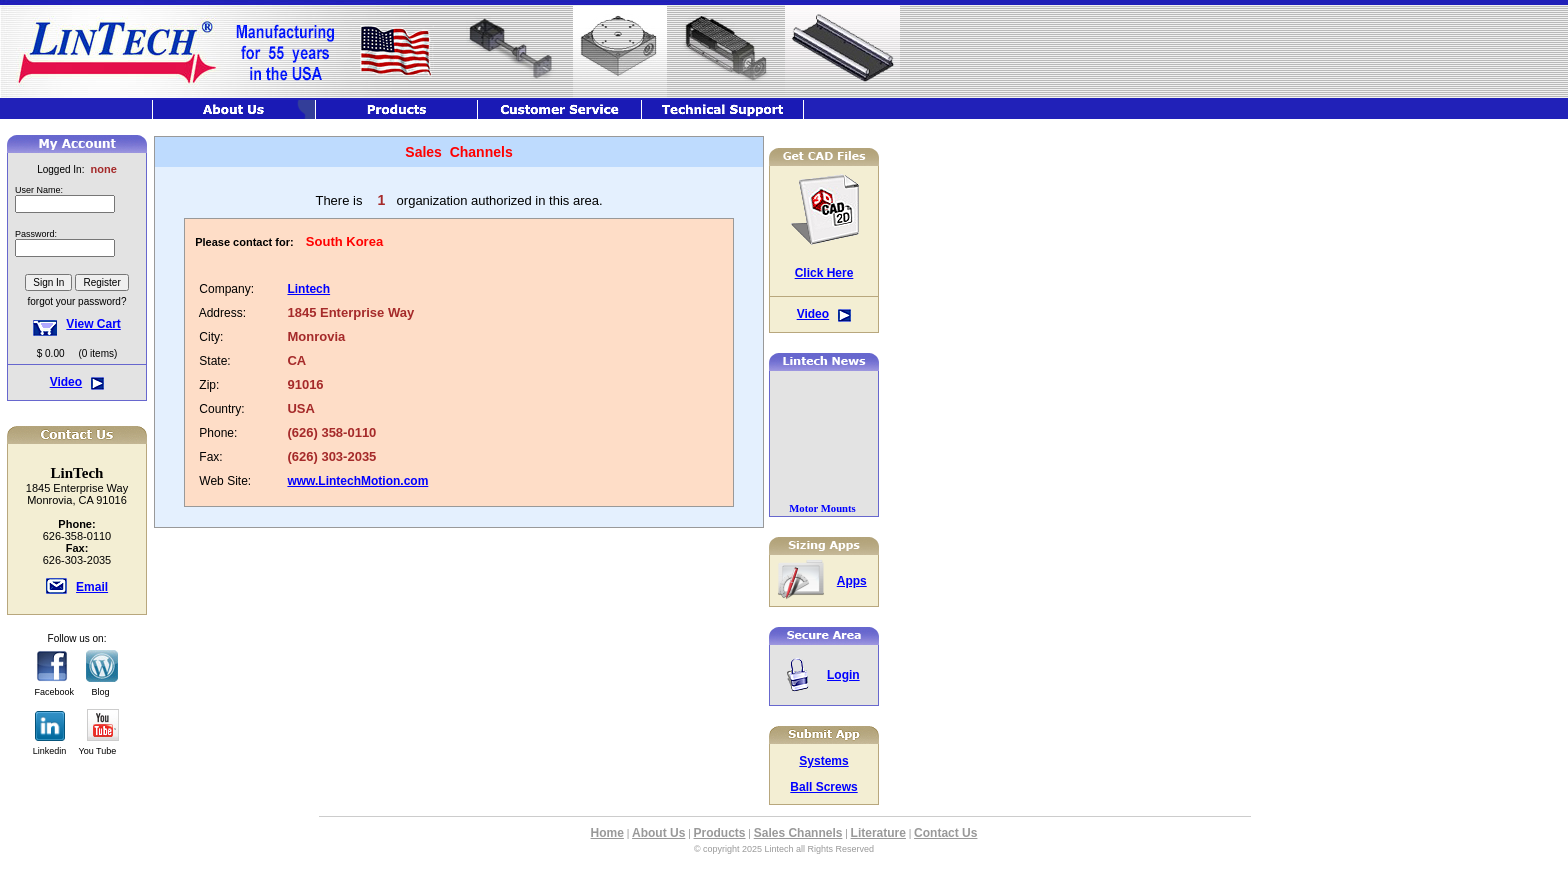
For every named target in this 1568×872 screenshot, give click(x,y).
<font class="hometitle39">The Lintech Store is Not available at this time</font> (77, 249)
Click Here (824, 273)
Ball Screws (823, 787)
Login (843, 675)
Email (92, 587)
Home (607, 833)
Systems (823, 761)
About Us (658, 833)
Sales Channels (798, 833)
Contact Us (945, 833)
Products (720, 833)
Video (66, 382)
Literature (878, 833)
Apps (852, 581)
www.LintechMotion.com (357, 481)
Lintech (308, 289)
